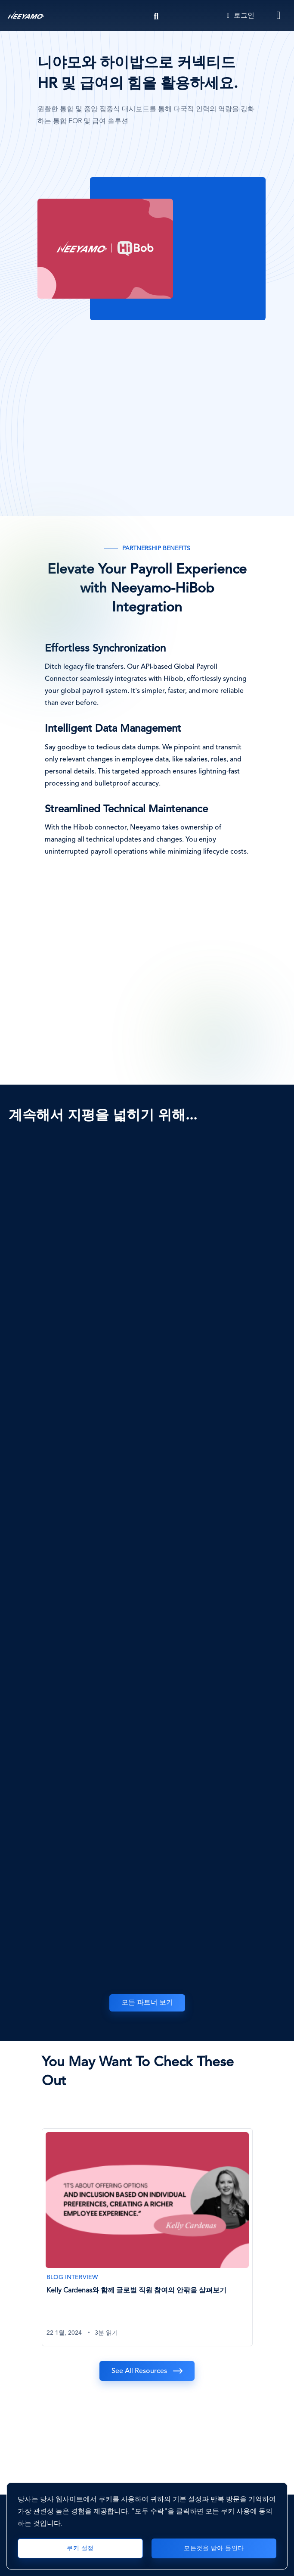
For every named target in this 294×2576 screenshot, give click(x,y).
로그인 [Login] (240, 15)
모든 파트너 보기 (147, 2002)
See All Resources (139, 2371)
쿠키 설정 (80, 2548)
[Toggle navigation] (279, 15)
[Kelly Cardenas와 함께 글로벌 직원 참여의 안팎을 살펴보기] (147, 2237)
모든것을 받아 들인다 (214, 2548)
